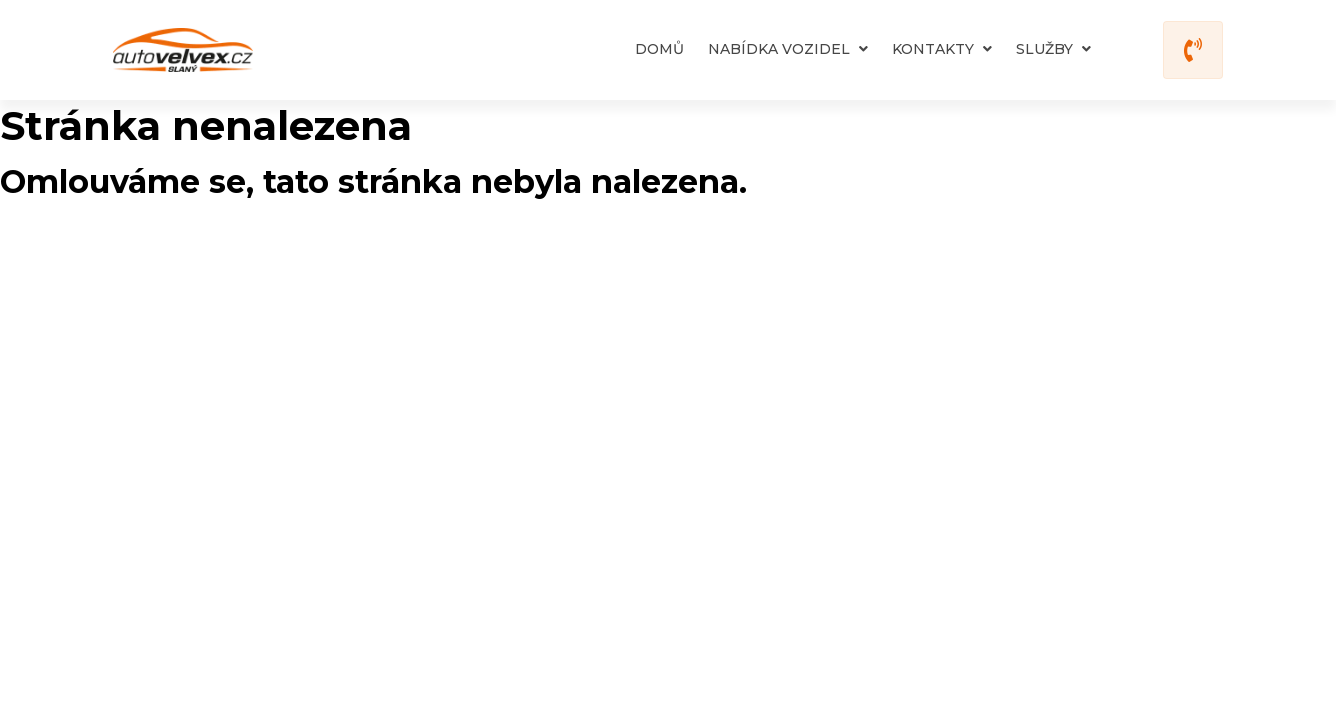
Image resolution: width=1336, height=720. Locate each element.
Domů (659, 49)
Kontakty (942, 49)
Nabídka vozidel (788, 49)
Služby (1053, 49)
